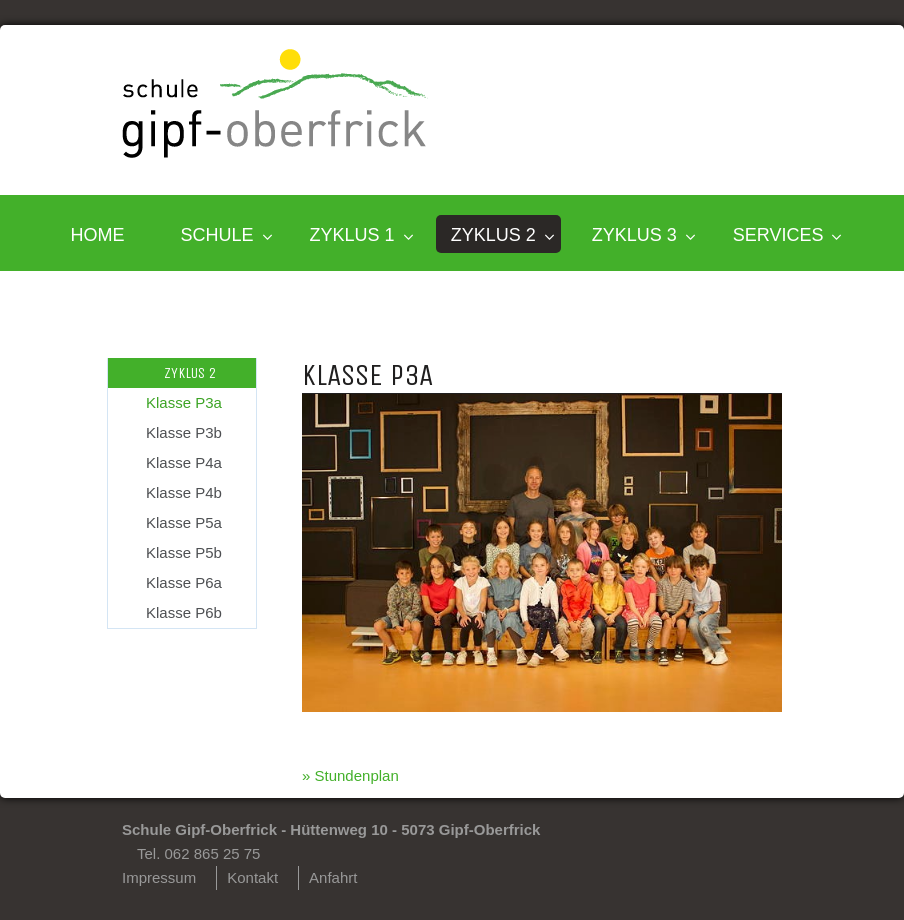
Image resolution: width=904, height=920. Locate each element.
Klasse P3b (184, 432)
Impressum (159, 877)
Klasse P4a (184, 462)
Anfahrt (333, 877)
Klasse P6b (184, 612)
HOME (98, 235)
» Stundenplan (350, 775)
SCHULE (217, 235)
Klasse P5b (184, 552)
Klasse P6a (184, 582)
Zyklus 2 (493, 235)
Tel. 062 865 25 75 (198, 853)
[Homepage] (275, 152)
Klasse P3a (184, 402)
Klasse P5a (184, 522)
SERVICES (778, 235)
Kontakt (252, 877)
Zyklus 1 (352, 235)
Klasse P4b (184, 492)
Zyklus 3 (634, 235)
